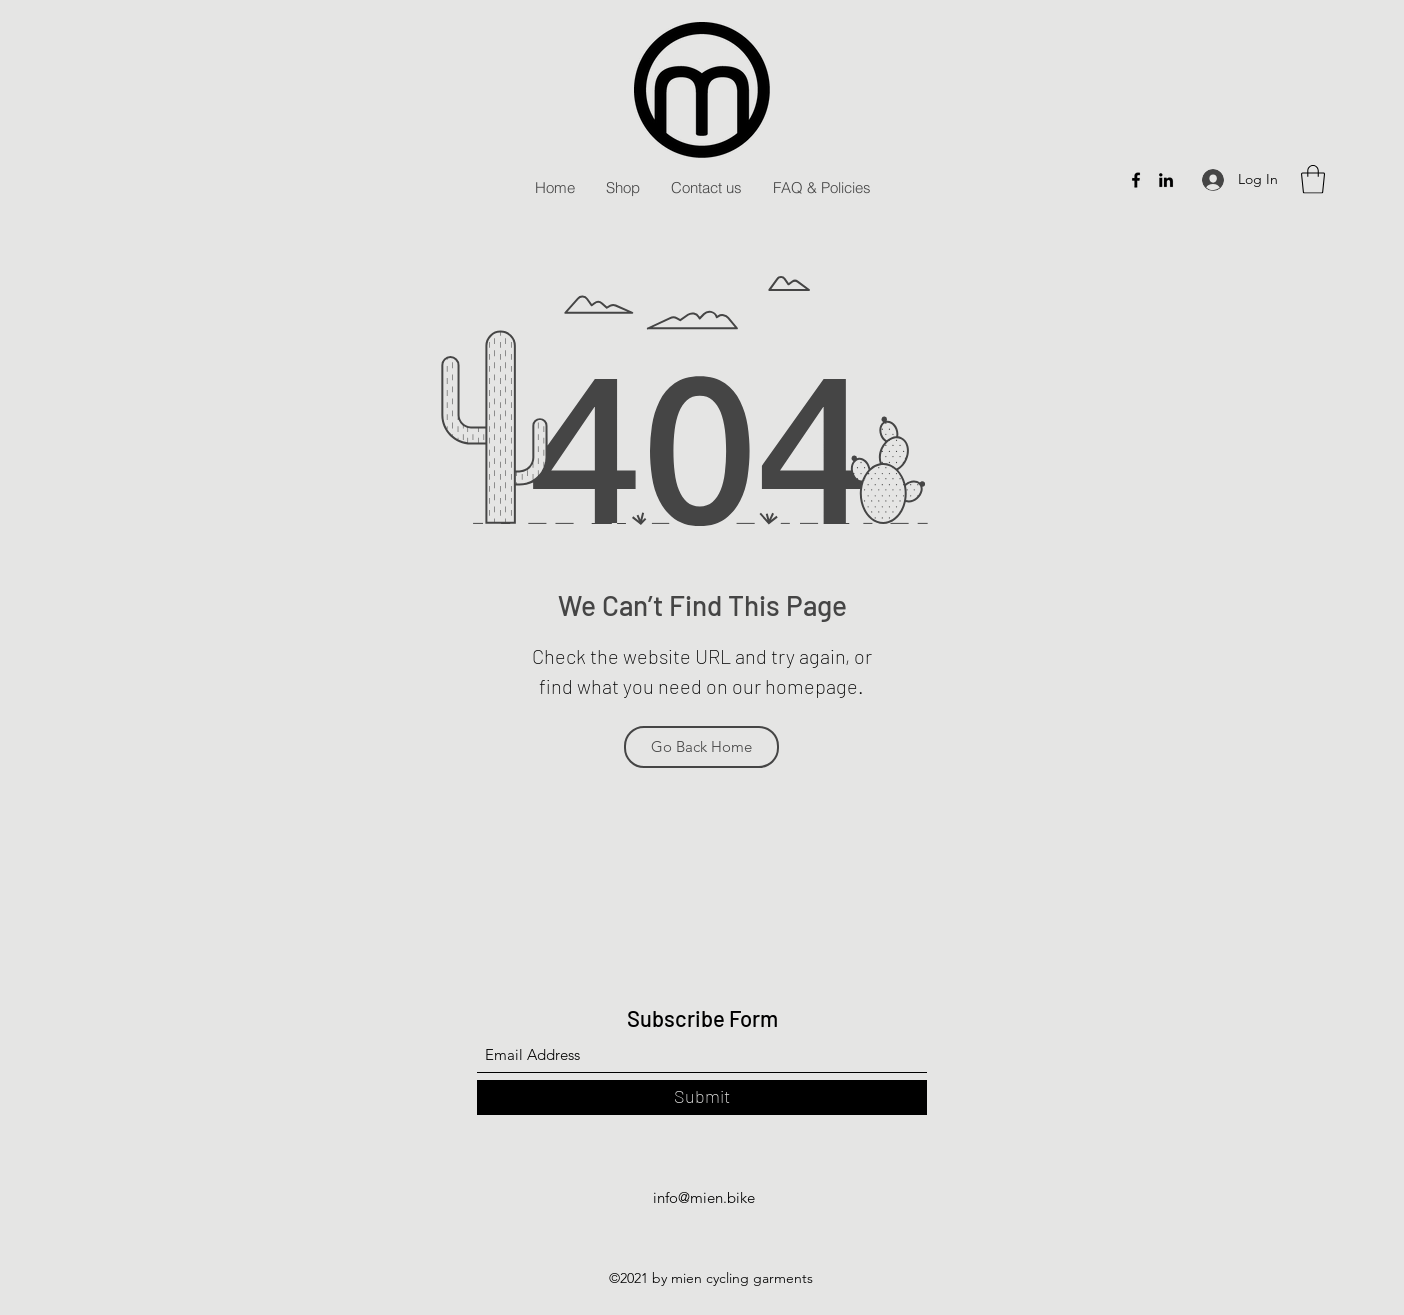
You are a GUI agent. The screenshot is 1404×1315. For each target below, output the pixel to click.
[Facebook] (1136, 180)
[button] (1313, 179)
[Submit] (702, 1097)
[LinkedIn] (1166, 180)
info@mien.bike (704, 1197)
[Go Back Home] (701, 747)
